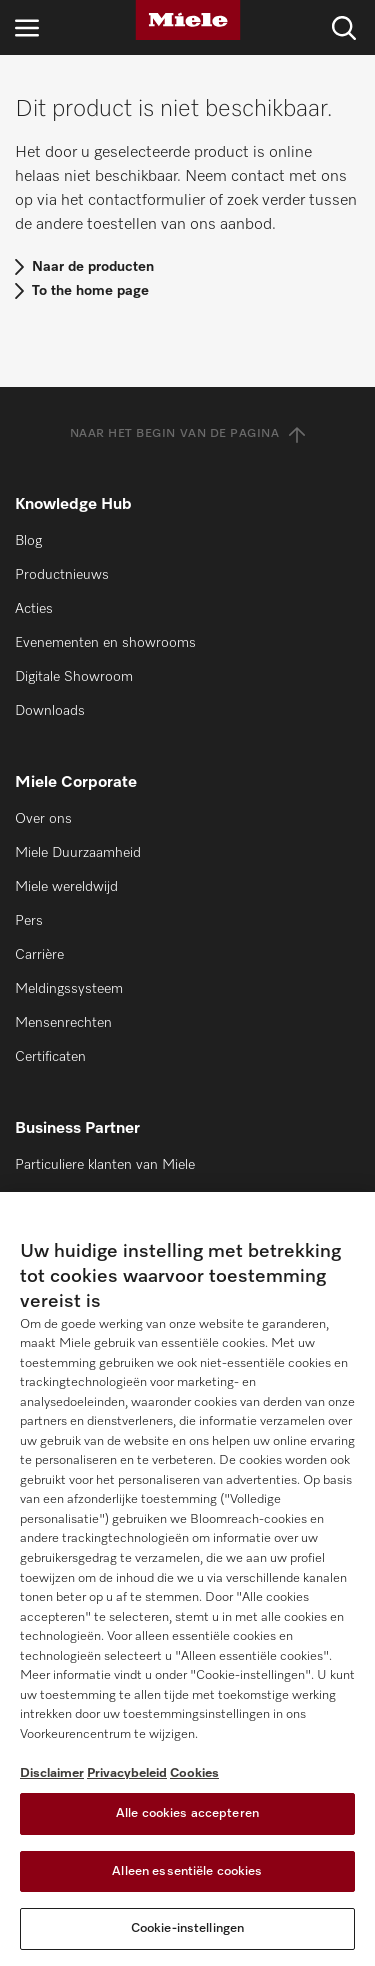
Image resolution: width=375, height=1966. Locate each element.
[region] (187, 1579)
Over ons (43, 819)
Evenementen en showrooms (105, 643)
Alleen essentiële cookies (187, 1871)
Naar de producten (93, 267)
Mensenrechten (63, 1023)
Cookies (194, 1773)
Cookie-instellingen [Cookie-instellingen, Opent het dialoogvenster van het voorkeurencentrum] (187, 1928)
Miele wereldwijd (66, 887)
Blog (28, 541)
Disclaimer (52, 1773)
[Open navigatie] (27, 27)
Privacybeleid (127, 1773)
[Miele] (188, 20)
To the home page (90, 291)
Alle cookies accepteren (187, 1813)
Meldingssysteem (69, 989)
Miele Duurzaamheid (78, 853)
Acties (34, 609)
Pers (29, 921)
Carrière (39, 955)
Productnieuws (62, 575)
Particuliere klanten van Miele (105, 1165)
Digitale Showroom (74, 677)
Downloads (50, 711)
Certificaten (50, 1057)
